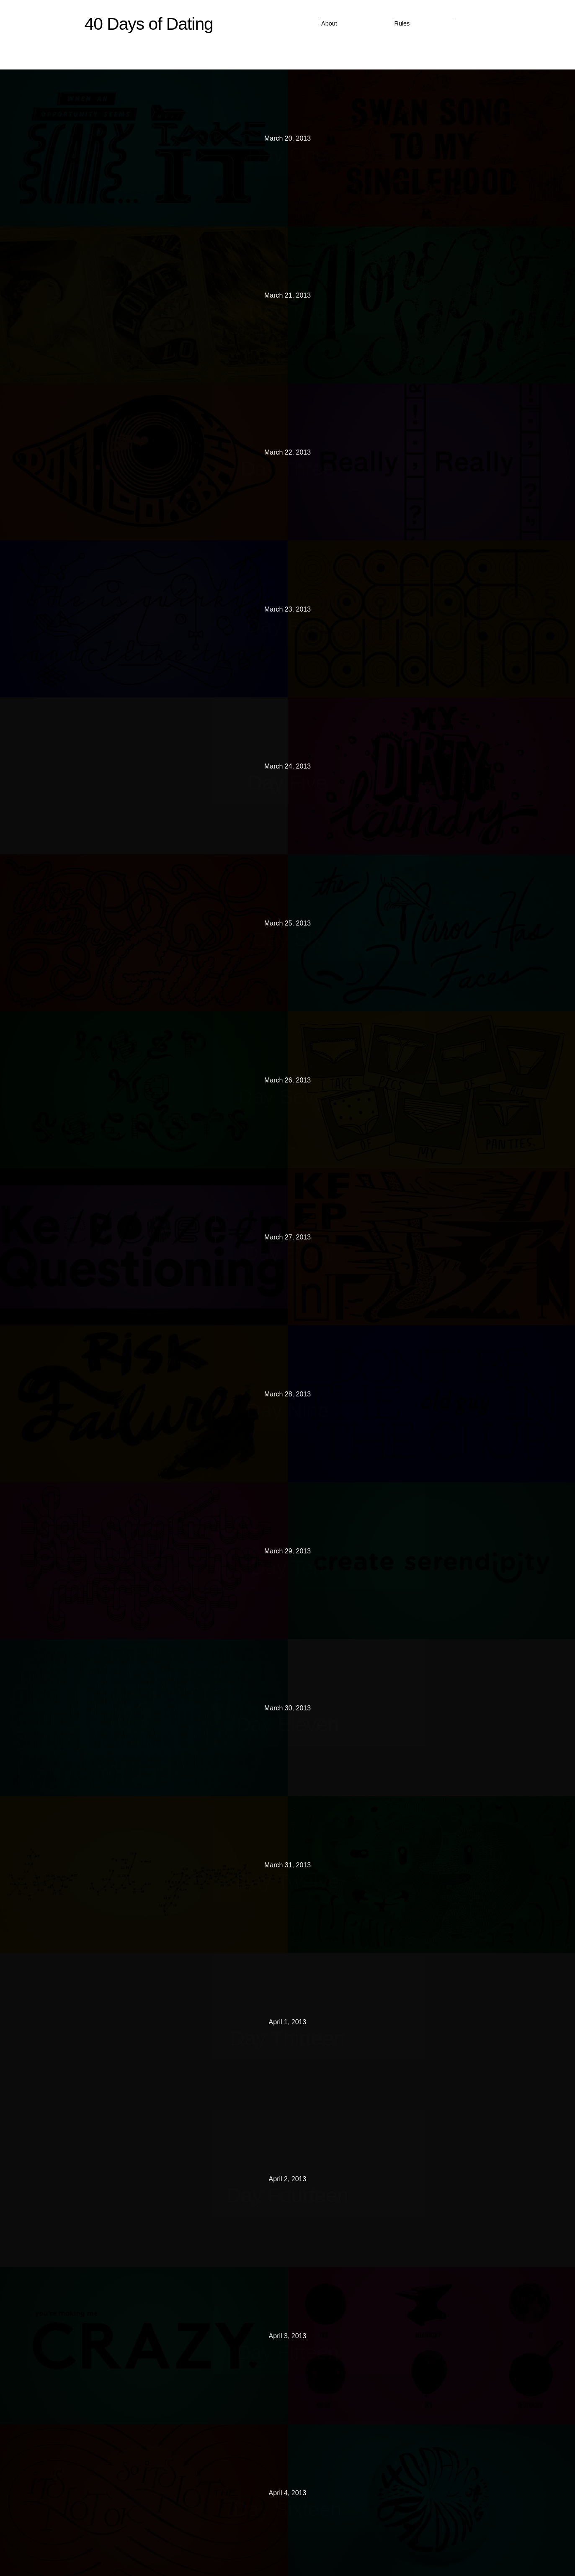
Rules (402, 23)
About (329, 23)
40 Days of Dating (149, 24)
